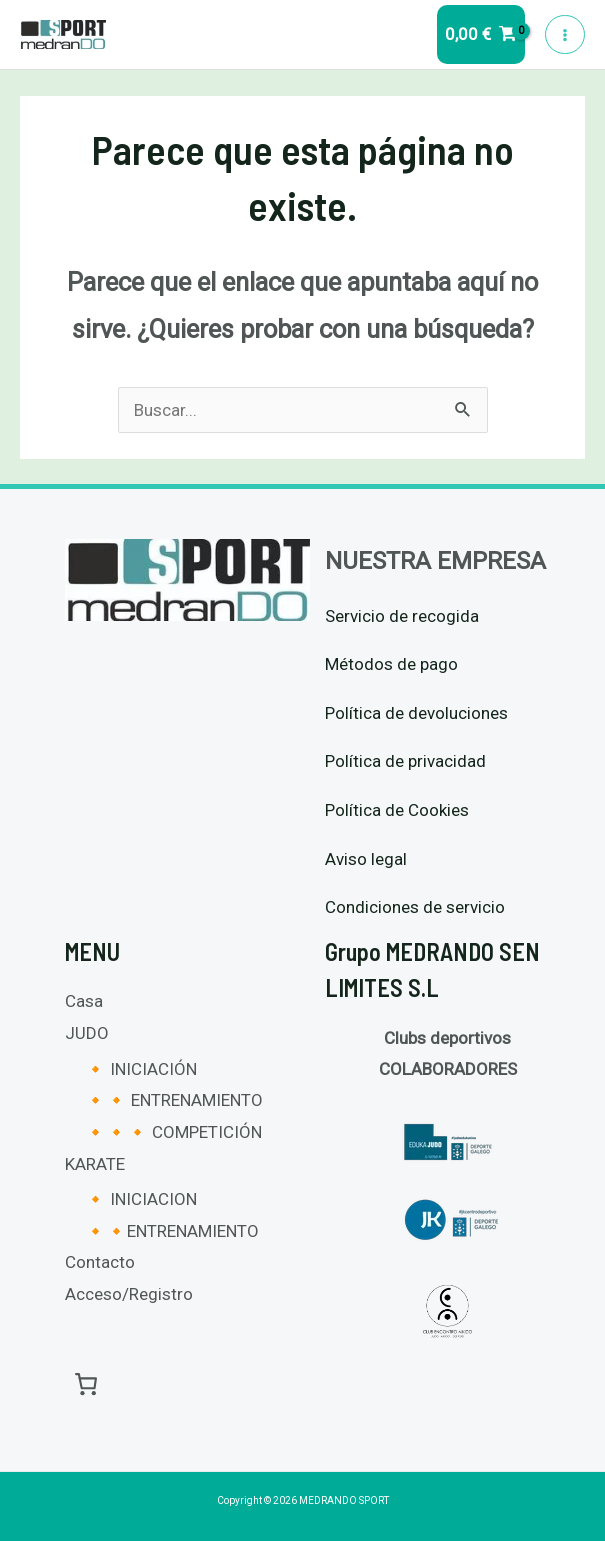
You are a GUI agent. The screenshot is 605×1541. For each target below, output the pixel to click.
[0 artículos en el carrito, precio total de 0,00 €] (86, 1383)
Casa (84, 1001)
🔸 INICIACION (141, 1199)
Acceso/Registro (129, 1294)
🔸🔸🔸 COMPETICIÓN (173, 1132)
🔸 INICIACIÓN (141, 1069)
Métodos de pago (391, 664)
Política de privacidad (405, 761)
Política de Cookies (397, 810)
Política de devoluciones (416, 713)
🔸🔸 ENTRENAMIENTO (174, 1100)
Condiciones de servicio (415, 907)
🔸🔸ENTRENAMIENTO (172, 1231)
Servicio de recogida (402, 616)
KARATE (95, 1164)
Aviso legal (366, 859)
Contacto (100, 1262)
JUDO (87, 1033)
